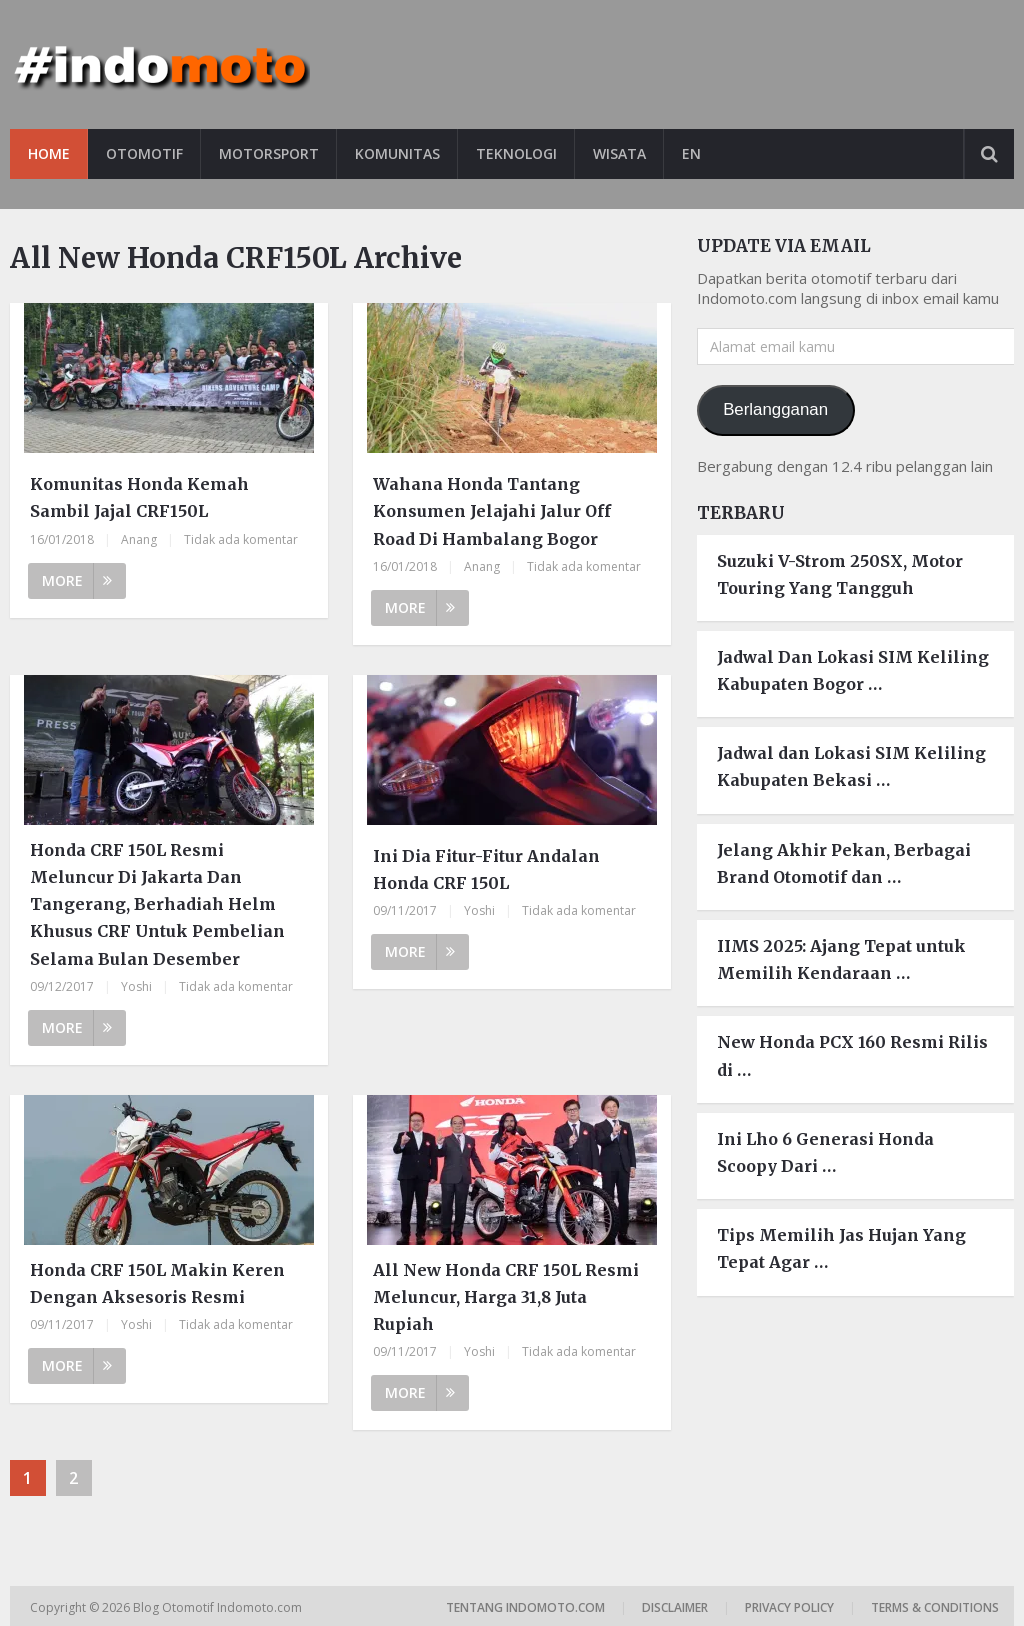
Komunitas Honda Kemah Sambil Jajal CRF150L (139, 497)
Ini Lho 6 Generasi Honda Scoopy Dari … (825, 1152)
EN (691, 153)
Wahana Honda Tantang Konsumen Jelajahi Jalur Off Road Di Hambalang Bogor (492, 511)
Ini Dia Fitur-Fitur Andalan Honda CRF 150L (486, 869)
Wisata (619, 153)
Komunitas (397, 153)
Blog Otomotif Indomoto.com (219, 1607)
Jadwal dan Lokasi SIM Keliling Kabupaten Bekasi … (851, 766)
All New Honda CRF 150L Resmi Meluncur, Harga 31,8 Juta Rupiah (506, 1297)
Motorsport (269, 153)
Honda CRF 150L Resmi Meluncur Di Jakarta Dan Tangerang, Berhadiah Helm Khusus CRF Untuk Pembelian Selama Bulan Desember (157, 904)
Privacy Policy (789, 1607)
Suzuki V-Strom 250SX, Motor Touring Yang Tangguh (840, 574)
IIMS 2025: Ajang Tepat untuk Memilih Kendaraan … (841, 959)
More (77, 580)
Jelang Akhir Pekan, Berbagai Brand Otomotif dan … (844, 863)
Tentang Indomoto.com (525, 1607)
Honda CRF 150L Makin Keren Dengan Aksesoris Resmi (157, 1283)
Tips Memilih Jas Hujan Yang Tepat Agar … (841, 1248)
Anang (139, 539)
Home (49, 153)
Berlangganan (775, 409)
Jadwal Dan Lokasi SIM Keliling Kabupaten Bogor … (853, 670)
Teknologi (516, 153)
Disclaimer (675, 1607)
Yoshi (136, 986)
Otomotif (144, 153)
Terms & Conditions (935, 1607)
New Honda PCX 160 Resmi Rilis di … (852, 1055)
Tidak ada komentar (241, 539)
